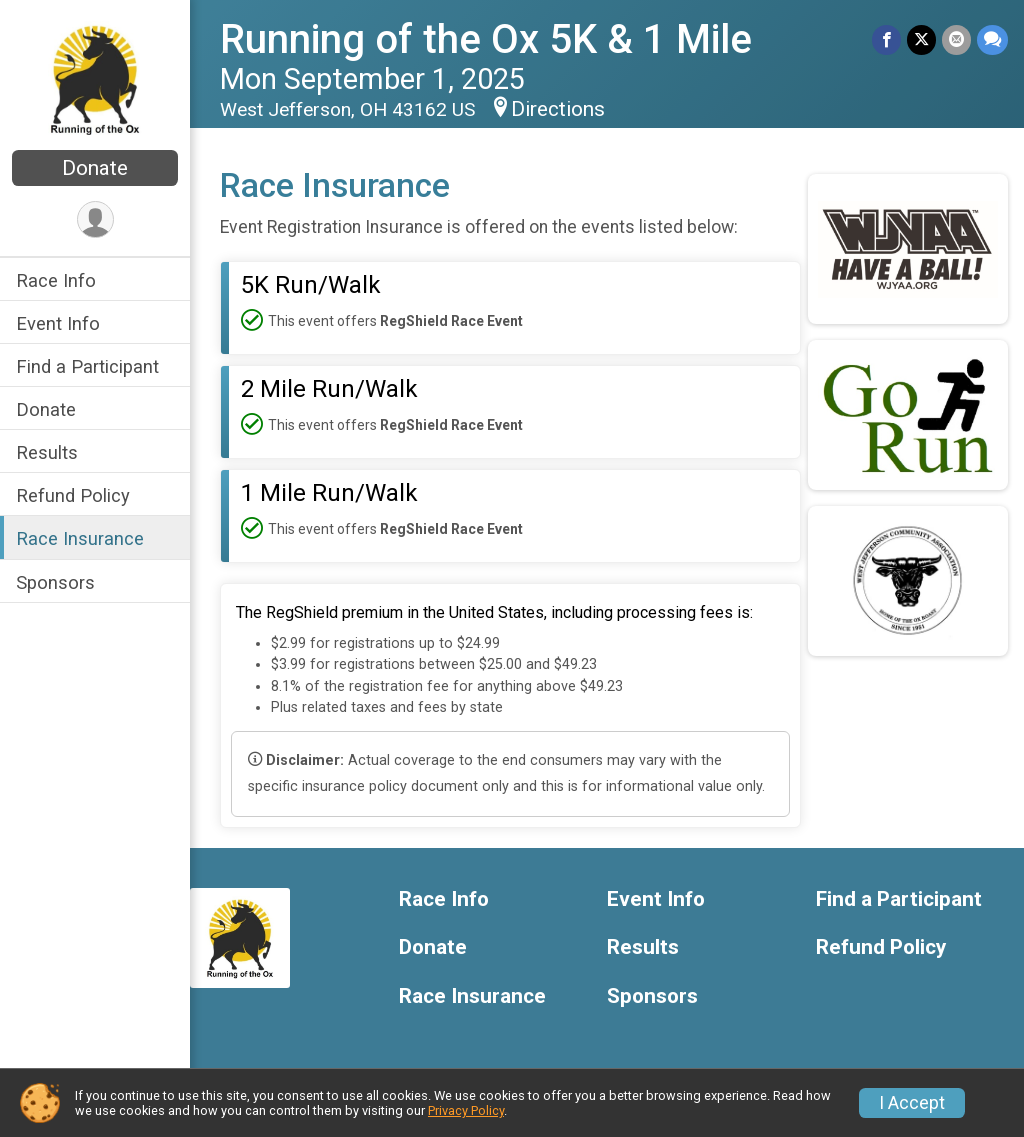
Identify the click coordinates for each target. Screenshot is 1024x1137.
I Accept (912, 1103)
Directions (558, 109)
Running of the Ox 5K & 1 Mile (486, 39)
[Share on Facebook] (886, 39)
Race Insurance (80, 538)
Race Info (56, 280)
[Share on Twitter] (921, 39)
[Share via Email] (956, 39)
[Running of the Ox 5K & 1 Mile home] (95, 77)
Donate (95, 168)
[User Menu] (95, 219)
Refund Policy (73, 495)
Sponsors (55, 582)
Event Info (58, 323)
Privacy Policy (466, 1110)
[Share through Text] (992, 39)
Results (47, 452)
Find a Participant (87, 366)
